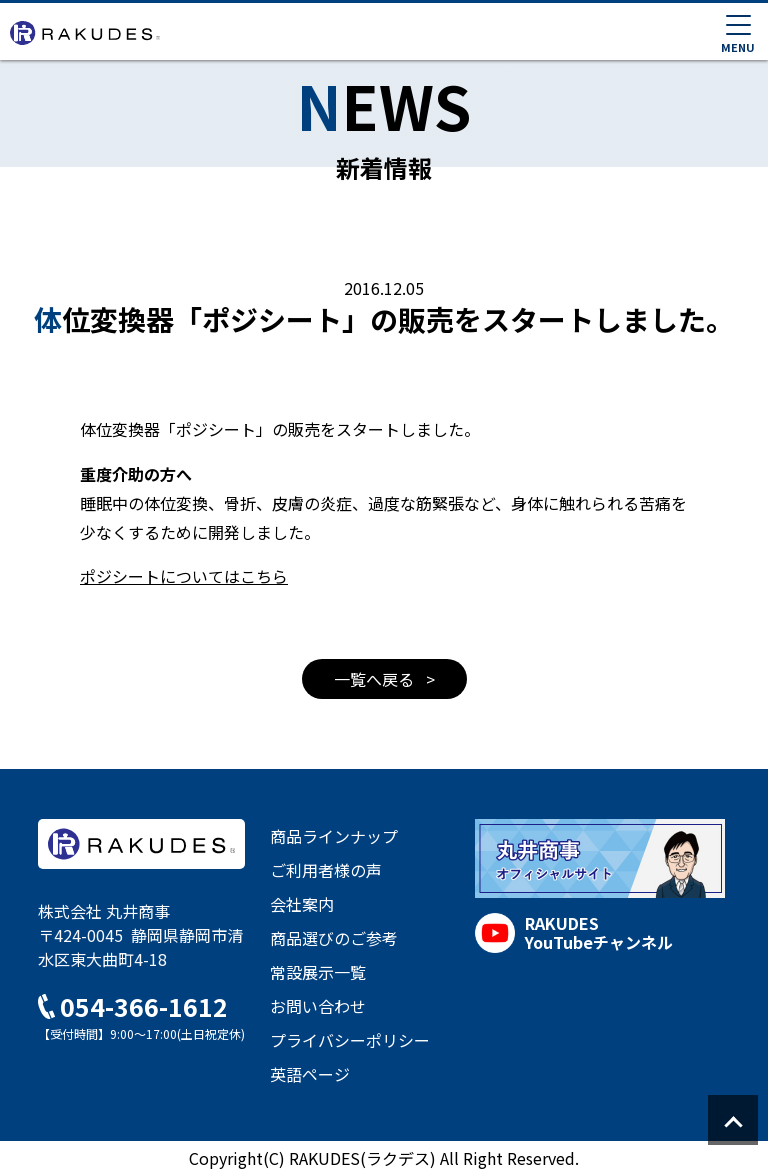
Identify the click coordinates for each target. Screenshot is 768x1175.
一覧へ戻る (376, 679)
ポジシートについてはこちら (184, 576)
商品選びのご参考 (334, 938)
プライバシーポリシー (350, 1040)
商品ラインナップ (334, 836)
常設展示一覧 (318, 972)
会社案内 (302, 904)
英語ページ (310, 1074)
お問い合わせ (318, 1006)
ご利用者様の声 (326, 870)
